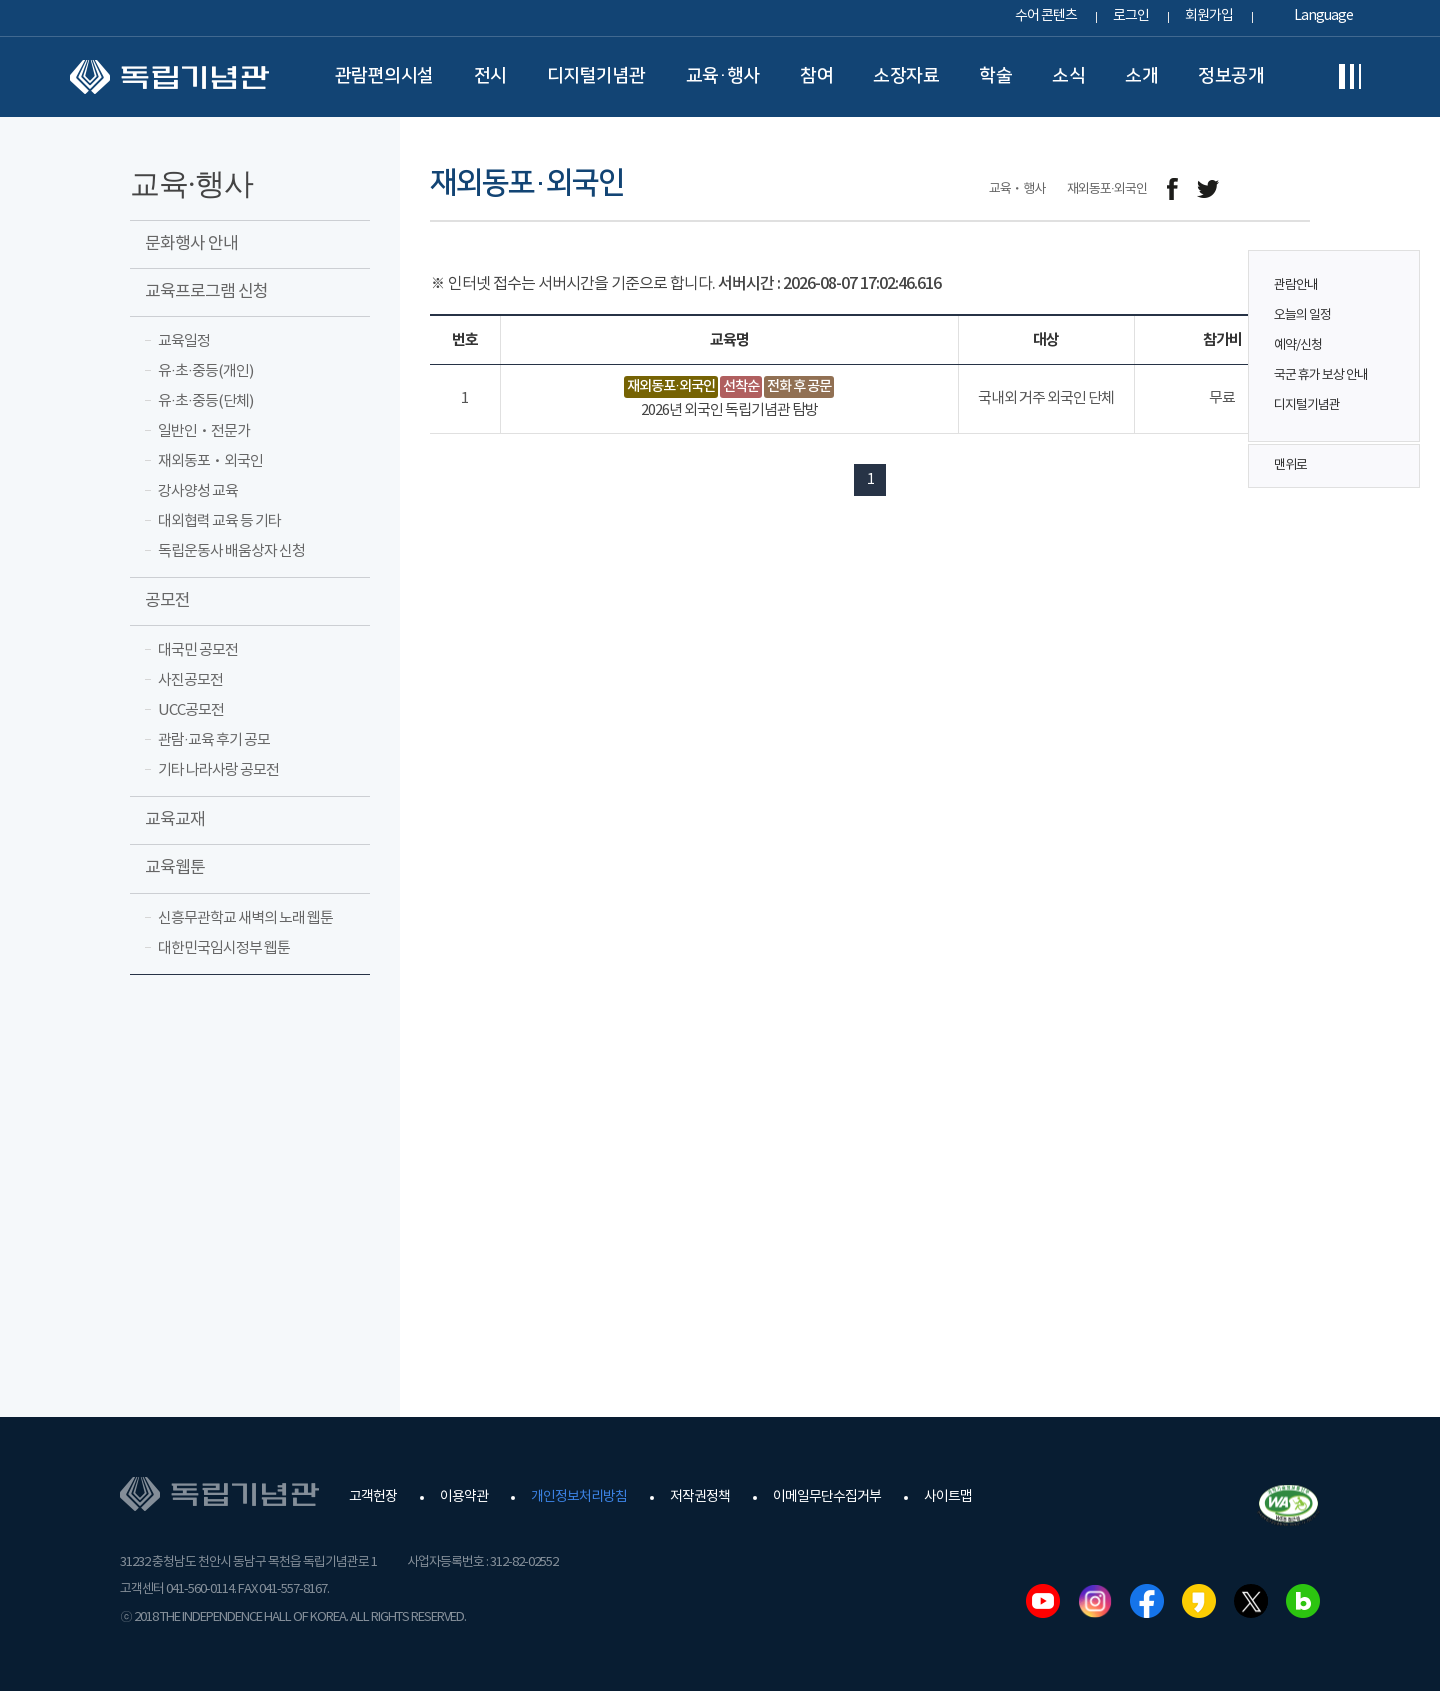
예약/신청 (1298, 345)
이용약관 (464, 1497)
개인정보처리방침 (579, 1497)
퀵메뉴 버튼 (1394, 332)
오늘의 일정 (1302, 315)
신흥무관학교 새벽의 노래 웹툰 (245, 918)
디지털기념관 (596, 76)
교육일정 (184, 341)
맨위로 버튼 (1394, 466)
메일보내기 (1252, 189)
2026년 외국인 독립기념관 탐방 (729, 410)
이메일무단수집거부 (827, 1497)
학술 (995, 76)
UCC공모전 (191, 710)
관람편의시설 (384, 76)
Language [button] (1323, 16)
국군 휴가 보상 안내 (1321, 375)
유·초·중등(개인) (205, 371)
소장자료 (906, 76)
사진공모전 (190, 680)
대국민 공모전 (198, 650)
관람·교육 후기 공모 (214, 740)
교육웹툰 (175, 868)
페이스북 (1147, 1601)
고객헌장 (373, 1497)
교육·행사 (723, 76)
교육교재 (175, 820)
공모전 (167, 601)
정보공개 (1231, 76)
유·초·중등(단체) (205, 401)
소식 (1068, 76)
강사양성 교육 (198, 491)
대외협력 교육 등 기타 (219, 521)
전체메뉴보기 (1350, 77)
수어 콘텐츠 (1046, 16)
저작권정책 (700, 1497)
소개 (1141, 76)
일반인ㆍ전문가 (204, 431)
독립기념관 (169, 77)
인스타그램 (1095, 1601)
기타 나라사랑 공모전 (218, 770)
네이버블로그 (1303, 1601)
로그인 (1131, 16)
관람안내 (1296, 285)
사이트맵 (948, 1497)
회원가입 (1209, 16)
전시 (490, 76)
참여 (816, 76)
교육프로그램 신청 (206, 292)
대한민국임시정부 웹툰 (224, 948)
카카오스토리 (1199, 1601)
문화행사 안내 (191, 244)
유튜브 (1043, 1601)
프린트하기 (1297, 189)
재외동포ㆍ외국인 (210, 461)
